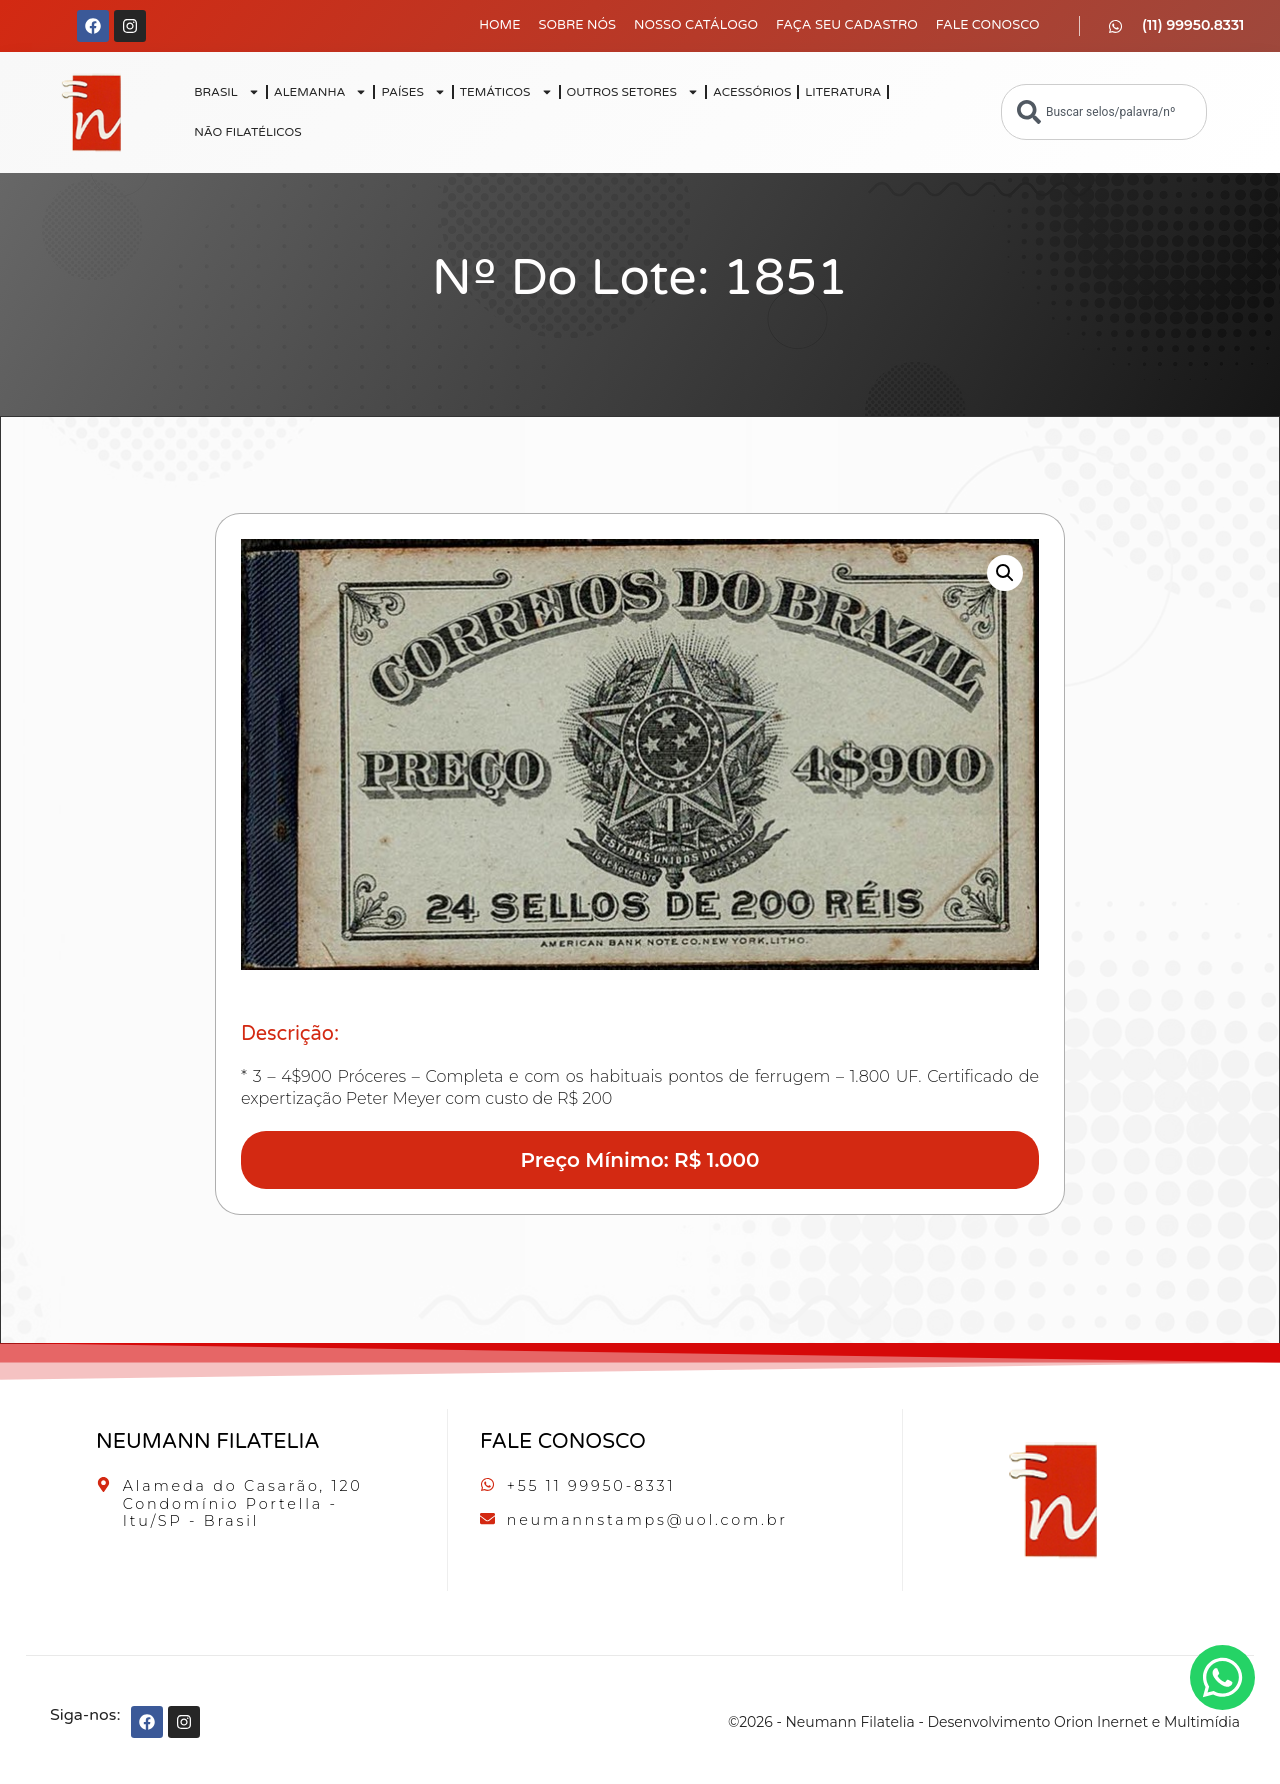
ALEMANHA (321, 92)
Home (499, 25)
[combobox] (1104, 112)
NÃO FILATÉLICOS (247, 132)
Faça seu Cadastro (847, 25)
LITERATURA (843, 92)
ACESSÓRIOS (752, 92)
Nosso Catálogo (696, 25)
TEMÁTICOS (506, 92)
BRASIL (227, 92)
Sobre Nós (577, 25)
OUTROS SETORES (633, 92)
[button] (1005, 573)
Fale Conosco (988, 25)
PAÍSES (413, 92)
